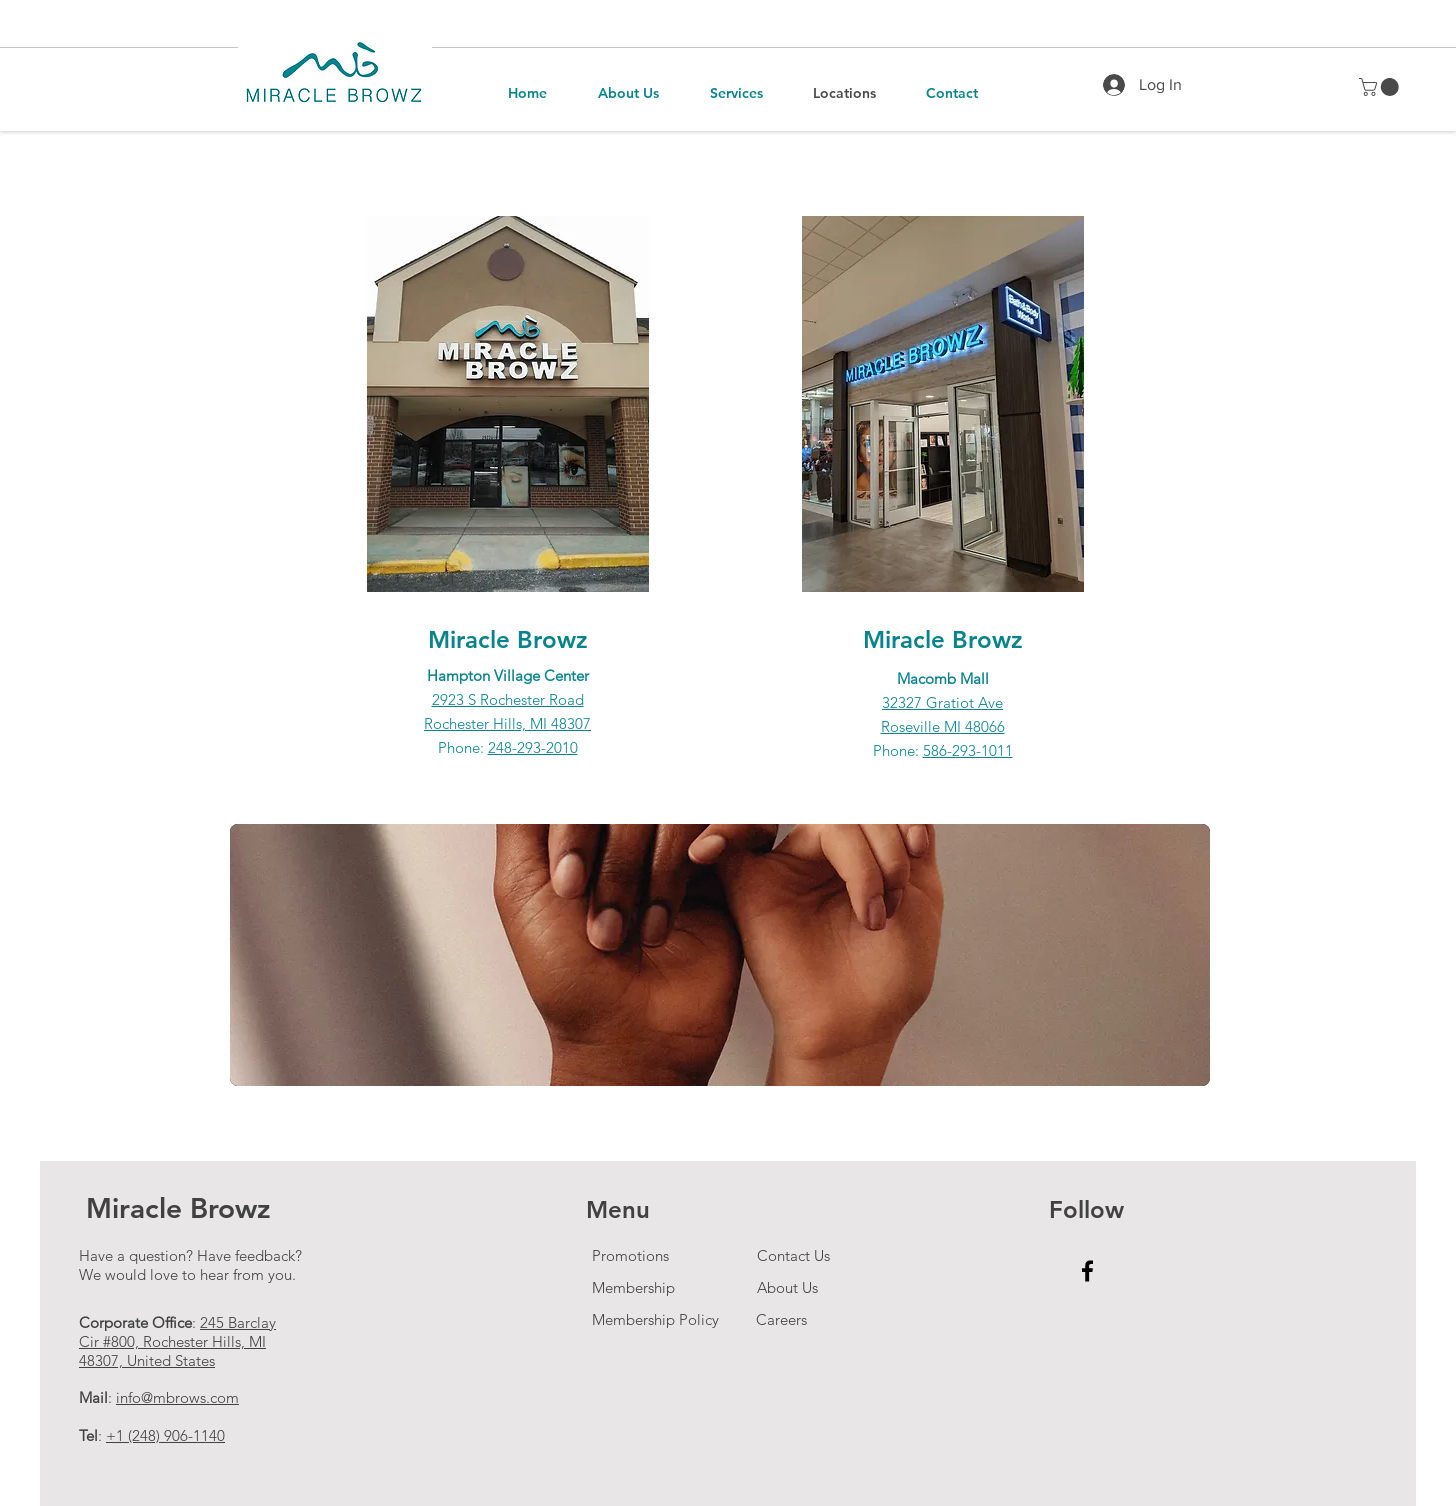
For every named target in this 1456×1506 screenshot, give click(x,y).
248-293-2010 (533, 747)
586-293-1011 (968, 750)
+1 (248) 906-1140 (165, 1435)
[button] (1381, 87)
